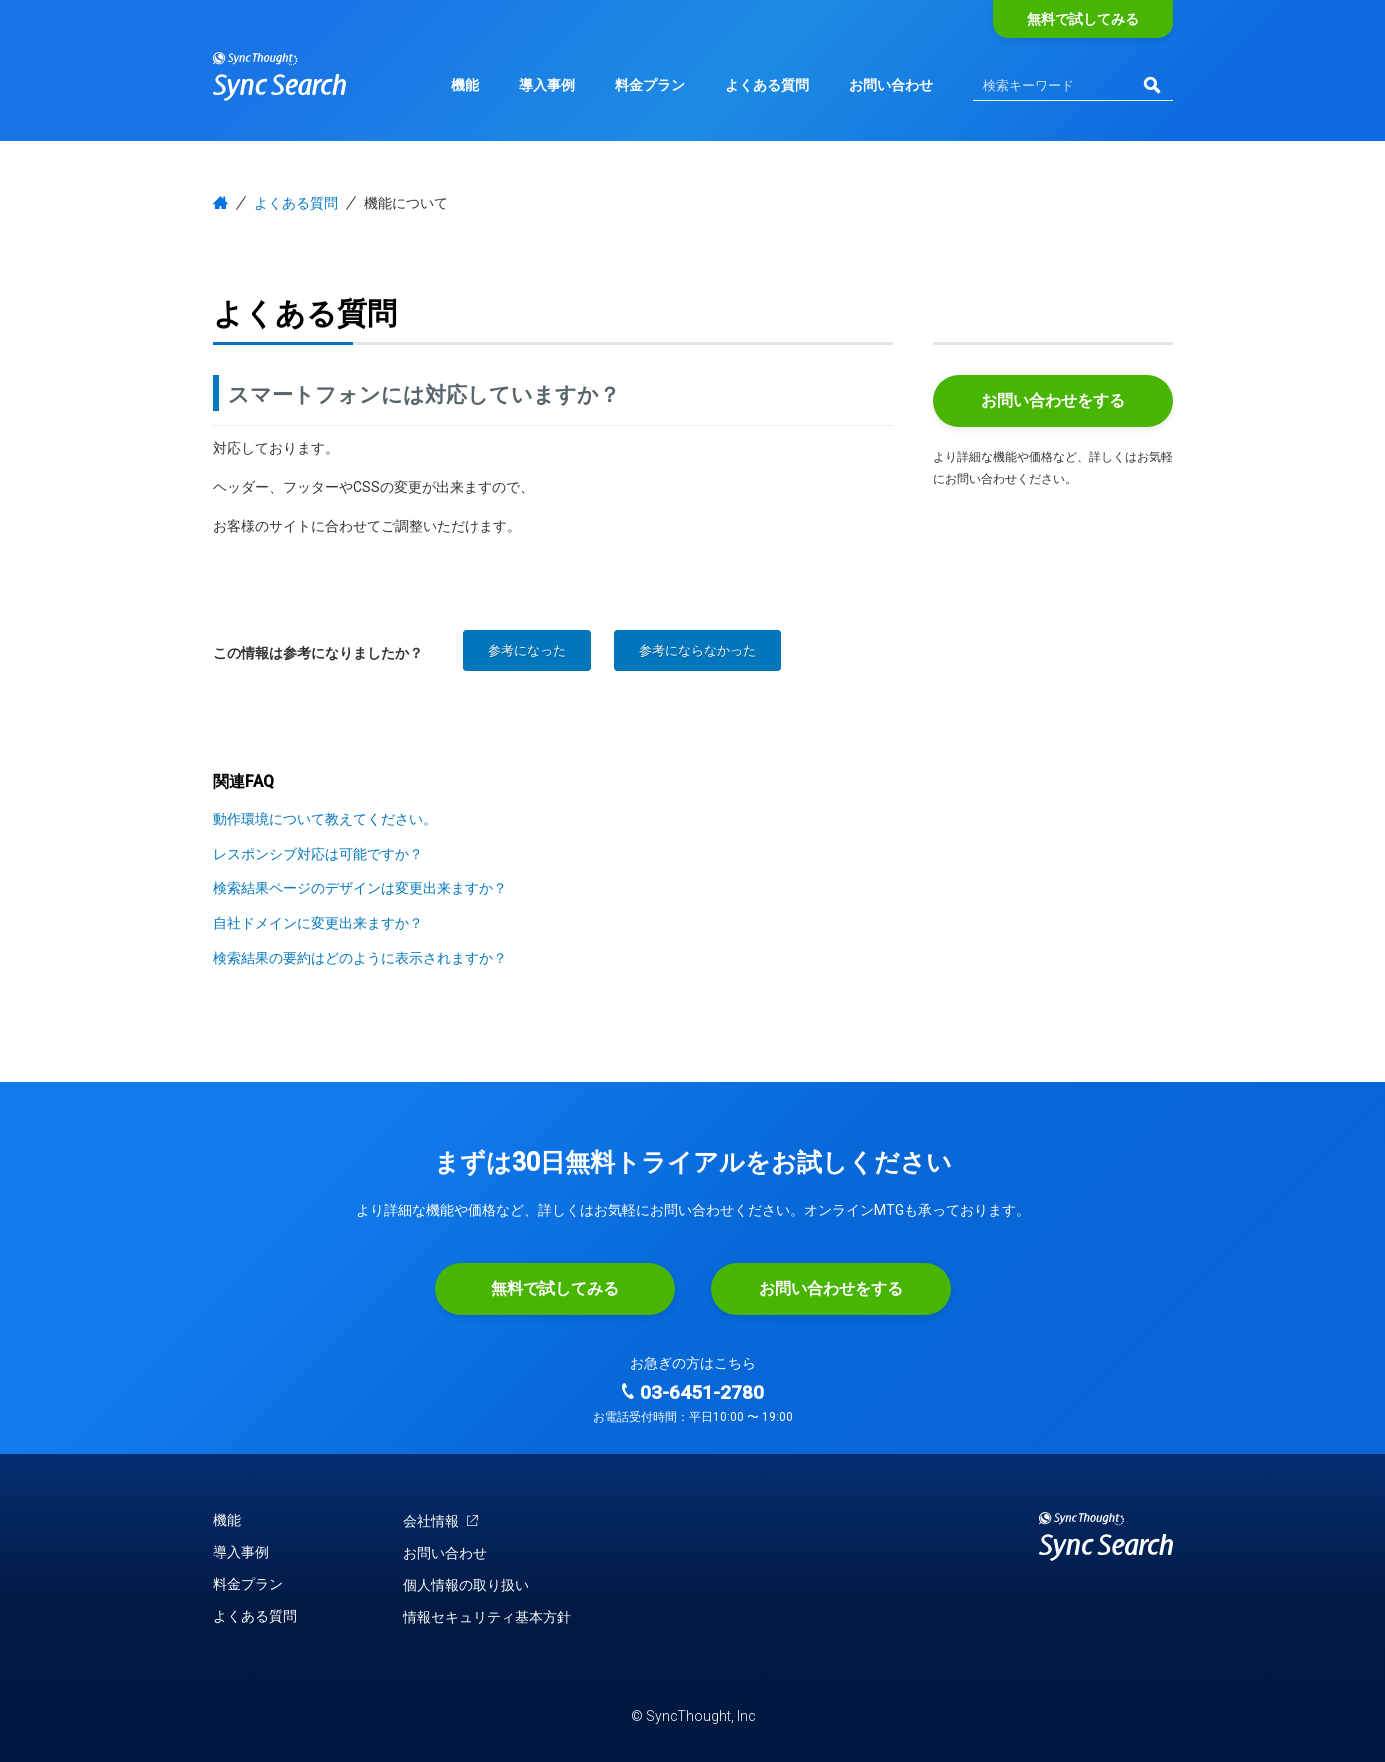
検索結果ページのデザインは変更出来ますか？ (360, 888)
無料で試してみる (1083, 19)
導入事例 (547, 85)
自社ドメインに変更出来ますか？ (318, 923)
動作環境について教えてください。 (325, 819)
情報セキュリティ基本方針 (487, 1617)
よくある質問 (767, 85)
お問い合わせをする (1053, 400)
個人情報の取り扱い (466, 1585)
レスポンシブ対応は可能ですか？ (318, 854)
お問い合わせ (891, 85)
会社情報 (441, 1520)
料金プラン (650, 85)
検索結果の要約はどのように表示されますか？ (360, 958)
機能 (465, 85)
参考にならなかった (697, 650)
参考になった (527, 650)
